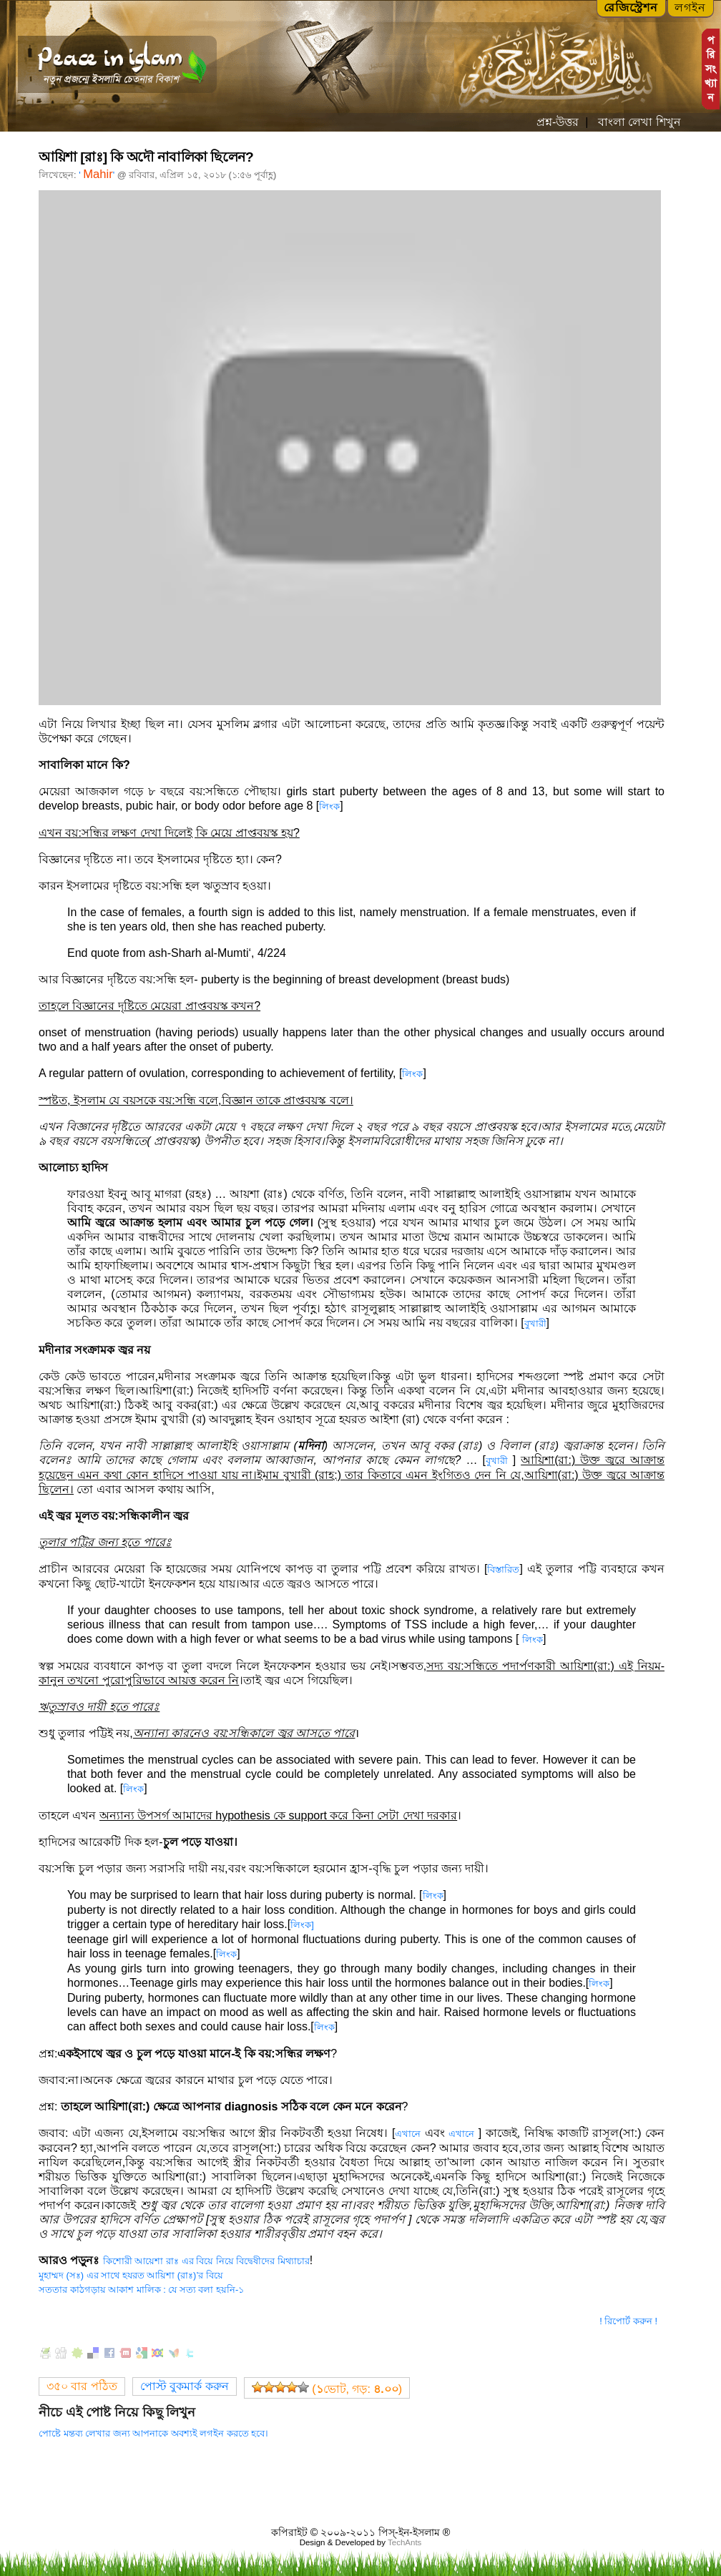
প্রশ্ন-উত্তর (557, 122)
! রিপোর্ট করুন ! (628, 2321)
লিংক (329, 806)
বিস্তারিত (503, 1569)
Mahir (98, 174)
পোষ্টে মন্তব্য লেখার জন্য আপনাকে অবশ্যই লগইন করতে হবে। (153, 2433)
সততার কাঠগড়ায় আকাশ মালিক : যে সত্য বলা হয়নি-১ (141, 2289)
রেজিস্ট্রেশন (631, 7)
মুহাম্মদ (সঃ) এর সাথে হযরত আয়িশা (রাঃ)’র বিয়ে (131, 2275)
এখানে (408, 2133)
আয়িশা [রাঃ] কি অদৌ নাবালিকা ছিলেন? (146, 156)
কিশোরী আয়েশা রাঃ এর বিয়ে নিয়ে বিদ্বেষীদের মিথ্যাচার (206, 2261)
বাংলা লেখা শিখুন (637, 122)
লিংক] (302, 1924)
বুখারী (535, 1323)
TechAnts (404, 2542)
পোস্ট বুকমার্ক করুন (184, 2386)
